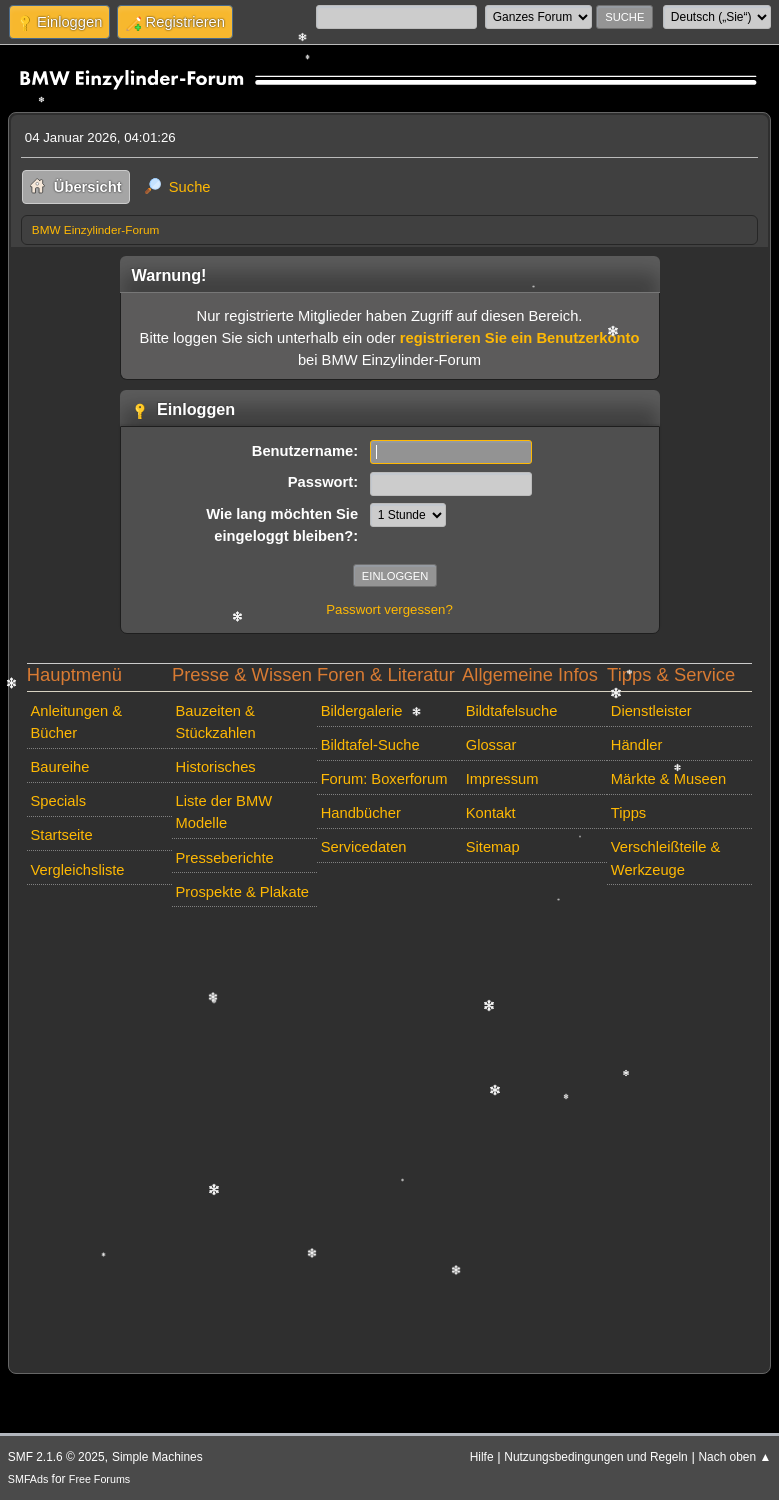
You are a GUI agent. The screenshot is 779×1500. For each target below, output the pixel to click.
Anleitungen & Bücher (76, 722)
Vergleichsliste (77, 870)
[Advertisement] (389, 1136)
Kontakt (491, 813)
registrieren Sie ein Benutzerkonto (520, 338)
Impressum (502, 779)
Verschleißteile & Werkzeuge (666, 858)
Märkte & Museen (668, 779)
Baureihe (59, 767)
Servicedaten (364, 847)
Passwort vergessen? (389, 609)
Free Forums (99, 1479)
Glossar (491, 745)
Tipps (628, 813)
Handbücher (361, 813)
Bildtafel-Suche (370, 745)
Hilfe (482, 1457)
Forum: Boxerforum (384, 779)
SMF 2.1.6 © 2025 (56, 1457)
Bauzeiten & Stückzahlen (216, 722)
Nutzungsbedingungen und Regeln (595, 1457)
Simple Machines (157, 1457)
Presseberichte (225, 858)
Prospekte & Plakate (242, 892)
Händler (637, 745)
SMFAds (28, 1479)
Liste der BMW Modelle (224, 812)
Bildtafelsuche (512, 711)
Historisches (216, 767)
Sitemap (493, 847)
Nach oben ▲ (735, 1457)
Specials (58, 801)
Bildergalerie (362, 711)
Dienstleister (651, 711)
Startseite (61, 835)
